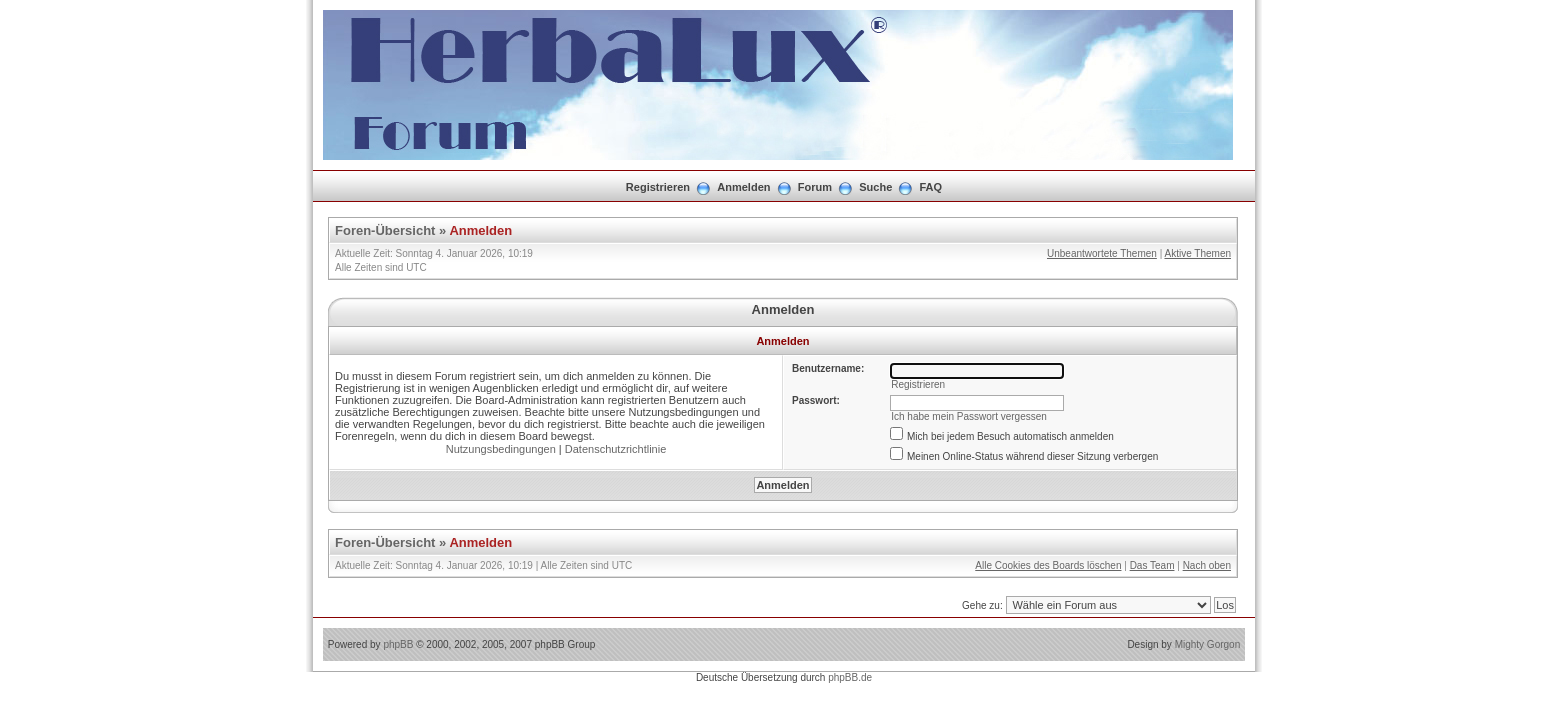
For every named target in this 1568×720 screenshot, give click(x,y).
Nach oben (1207, 565)
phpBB (398, 644)
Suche (875, 187)
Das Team (1152, 565)
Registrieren (658, 187)
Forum (815, 187)
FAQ (931, 187)
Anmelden (743, 187)
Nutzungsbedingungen (501, 449)
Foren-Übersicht (385, 230)
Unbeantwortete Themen (1102, 253)
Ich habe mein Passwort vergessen (969, 416)
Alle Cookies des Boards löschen (1048, 565)
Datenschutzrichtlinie (616, 449)
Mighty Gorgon (1208, 644)
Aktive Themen (1197, 253)
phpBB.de (850, 677)
